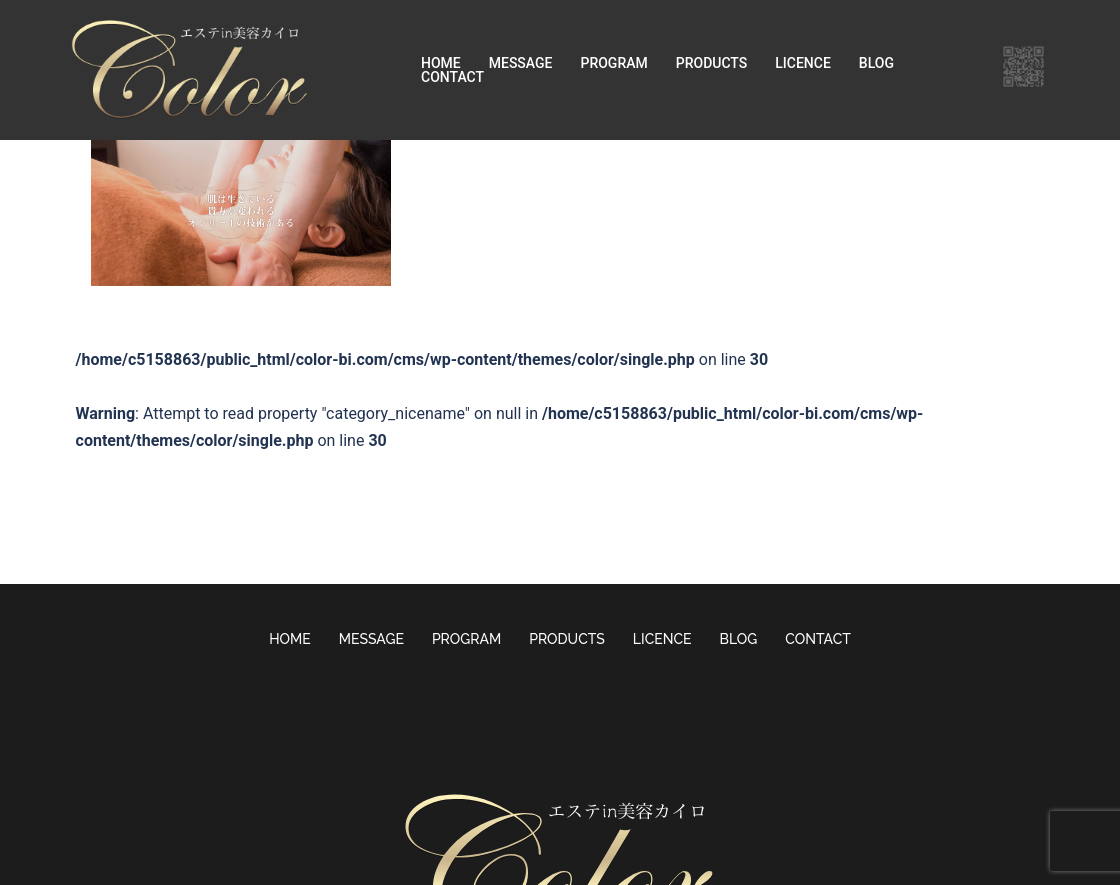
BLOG (876, 63)
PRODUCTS (712, 63)
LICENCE (803, 63)
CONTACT (452, 77)
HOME (441, 63)
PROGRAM (613, 63)
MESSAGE (521, 63)
